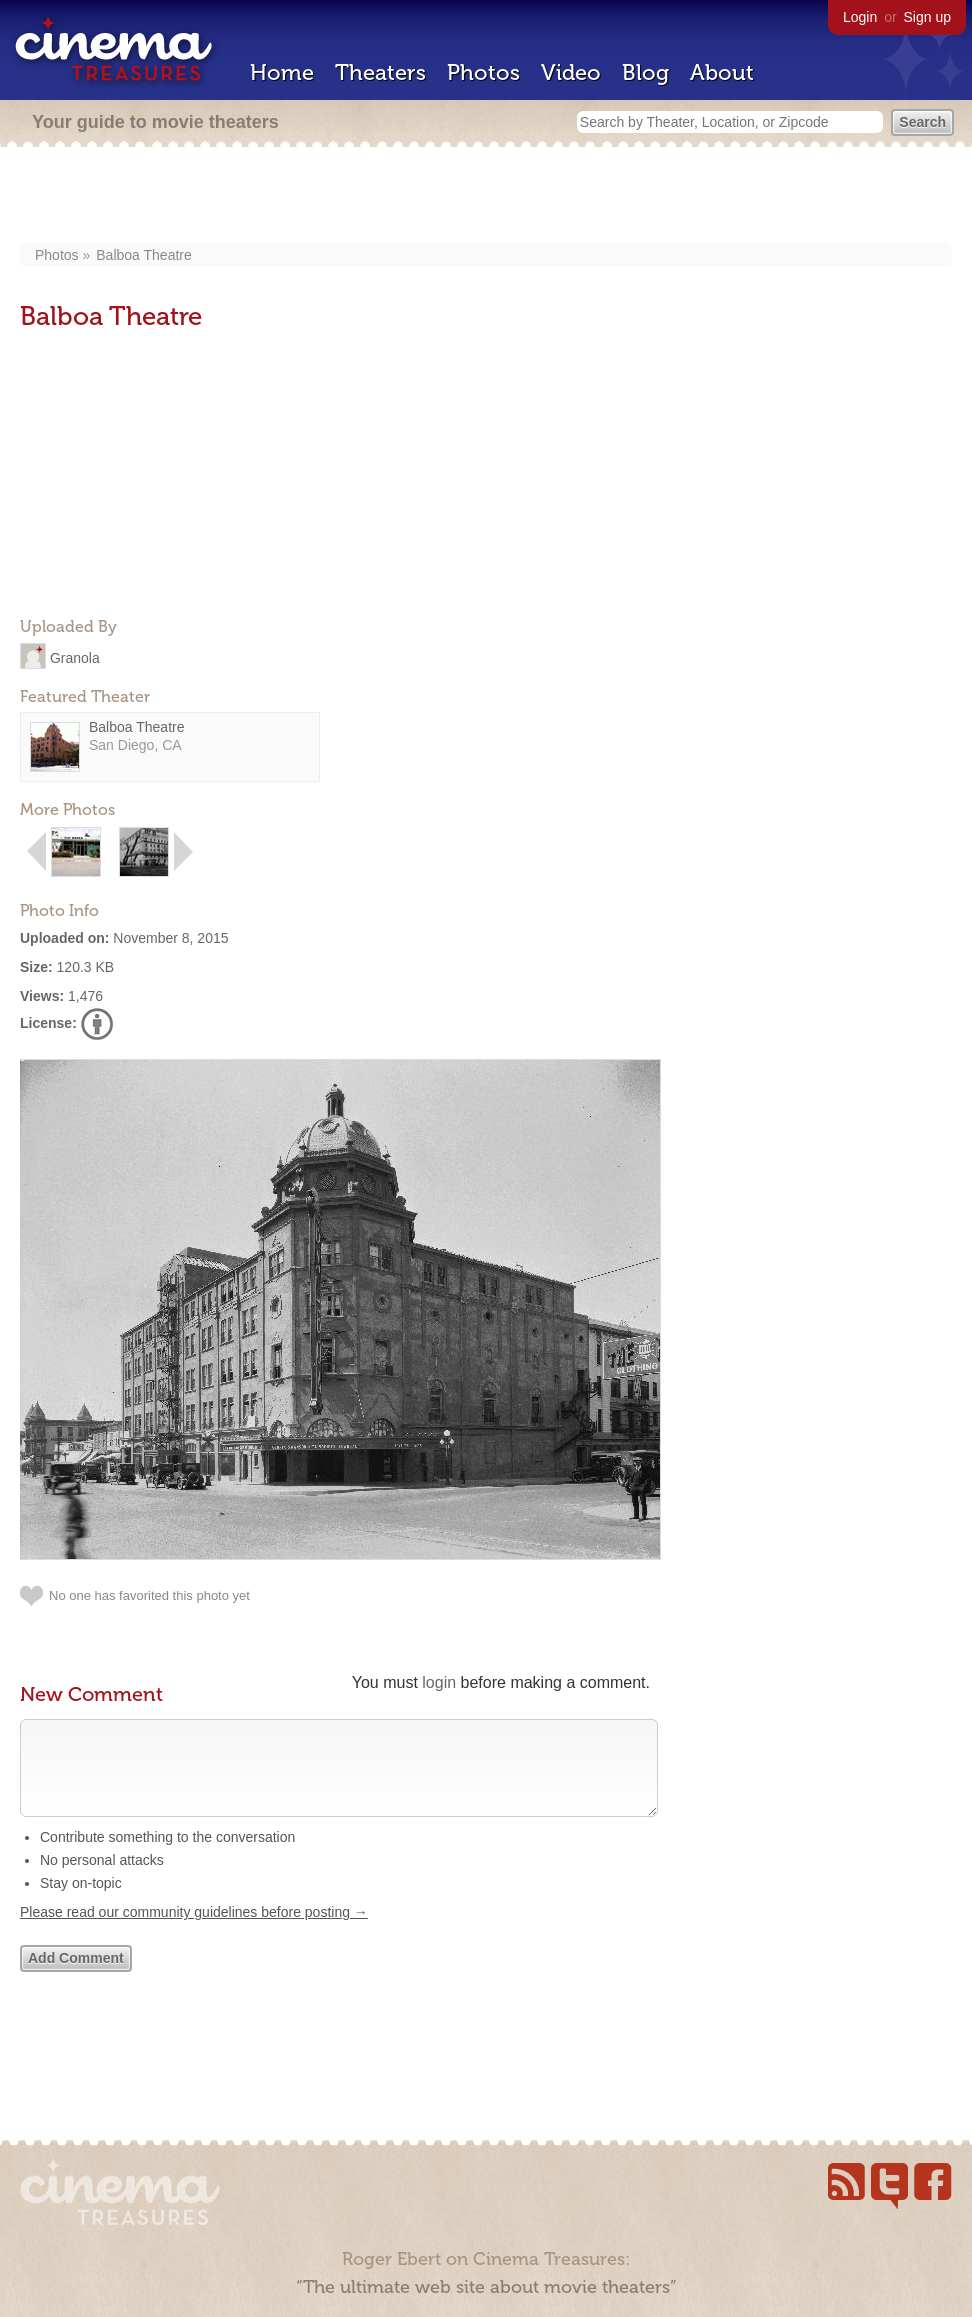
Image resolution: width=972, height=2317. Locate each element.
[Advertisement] (486, 197)
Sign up (927, 17)
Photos (483, 72)
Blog (645, 72)
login (439, 1682)
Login (860, 17)
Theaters (380, 72)
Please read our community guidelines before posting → (194, 1932)
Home (282, 72)
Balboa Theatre (143, 255)
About (722, 72)
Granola (75, 657)
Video (571, 72)
